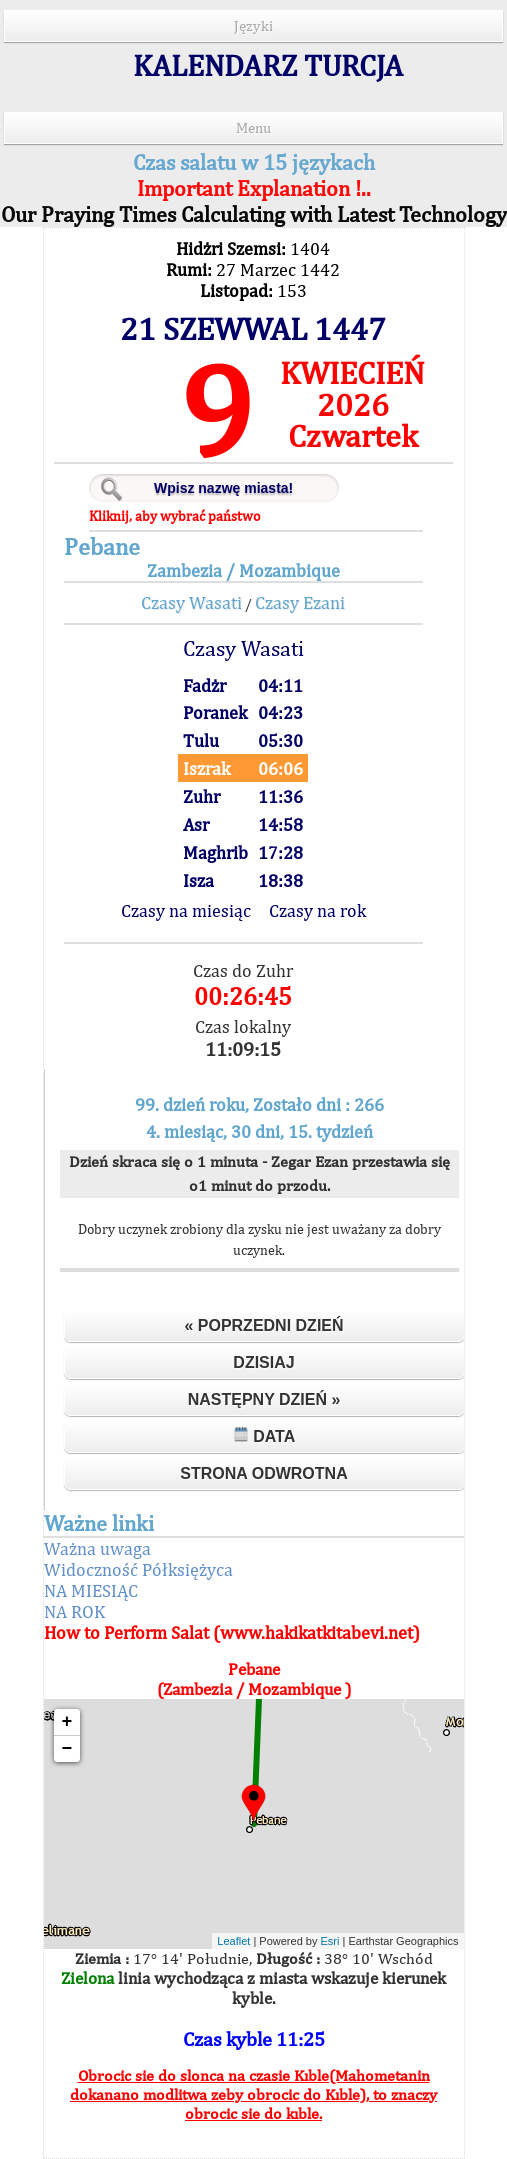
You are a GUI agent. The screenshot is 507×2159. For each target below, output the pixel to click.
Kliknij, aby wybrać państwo (174, 516)
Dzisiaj (263, 1362)
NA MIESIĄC (91, 1590)
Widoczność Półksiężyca (138, 1569)
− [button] (67, 1749)
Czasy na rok (317, 910)
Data (264, 1435)
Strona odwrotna (263, 1473)
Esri (330, 1941)
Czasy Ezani (300, 602)
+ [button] (67, 1722)
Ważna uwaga (97, 1548)
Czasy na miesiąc (186, 910)
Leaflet (233, 1941)
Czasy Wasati (191, 602)
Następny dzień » (264, 1399)
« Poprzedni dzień (263, 1325)
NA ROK (74, 1611)
